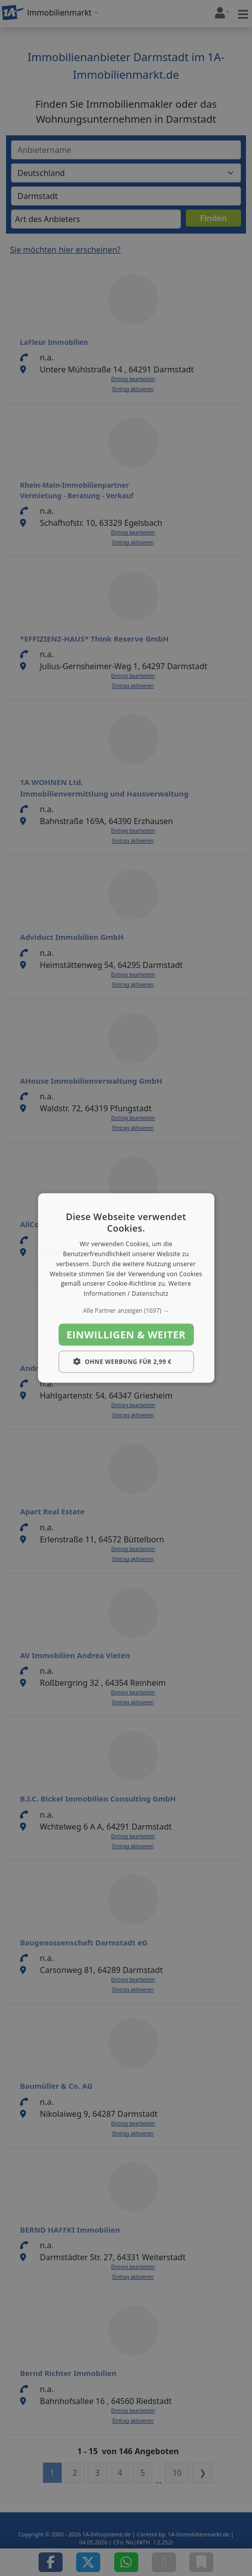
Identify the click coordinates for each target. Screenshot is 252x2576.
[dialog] (126, 1288)
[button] (126, 1310)
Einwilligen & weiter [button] (126, 1334)
